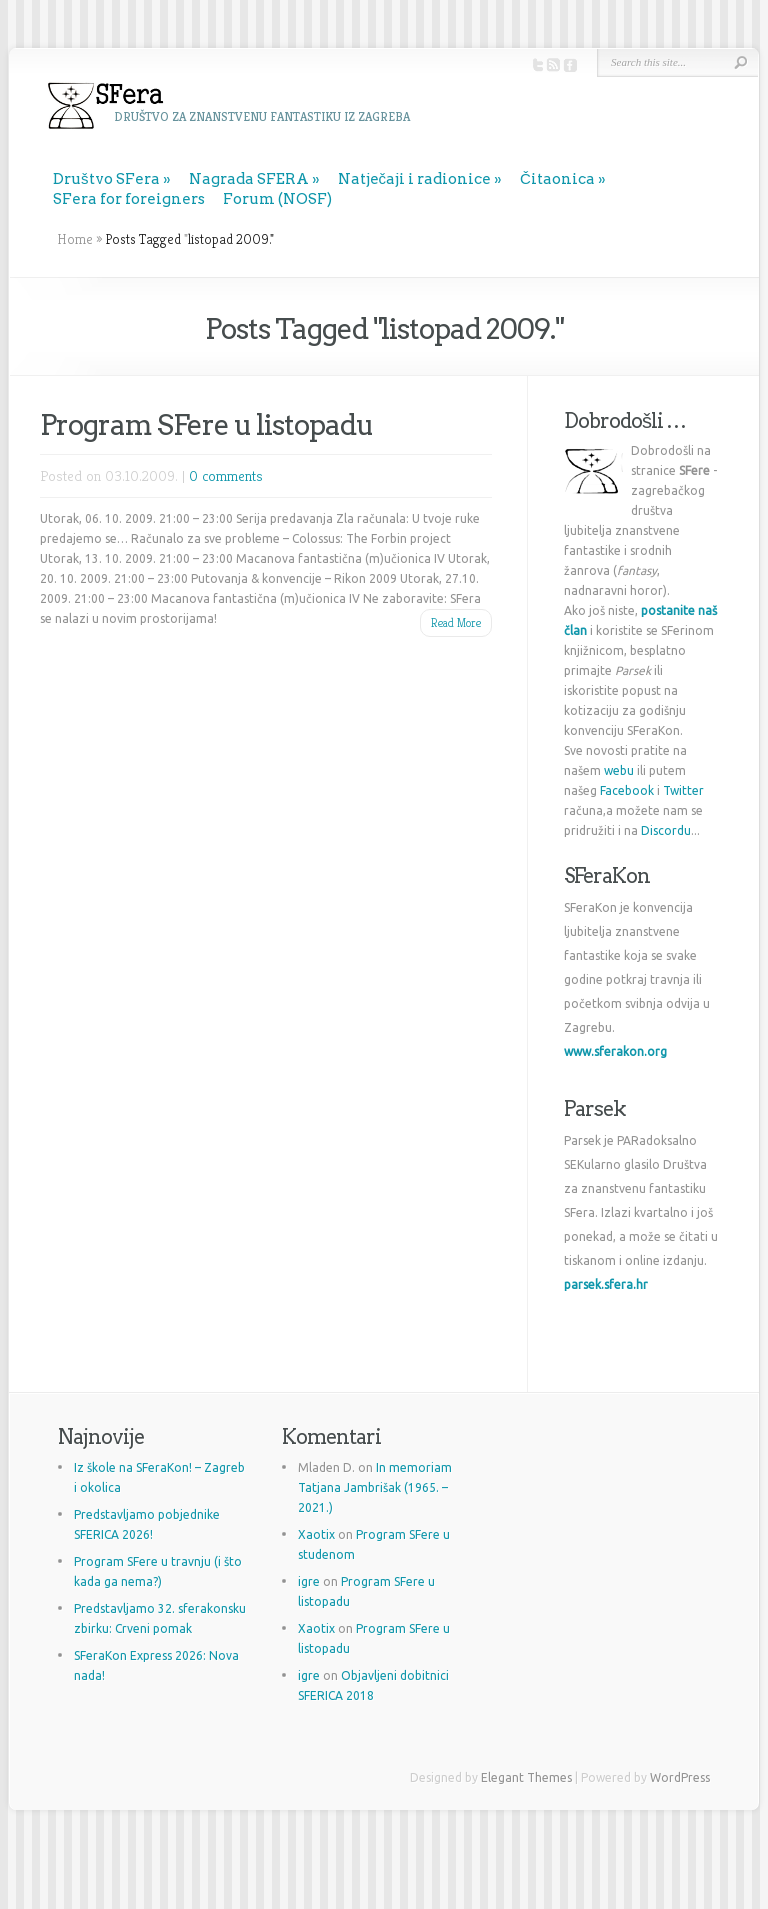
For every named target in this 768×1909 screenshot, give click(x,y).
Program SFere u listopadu (206, 425)
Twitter (683, 790)
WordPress (680, 1777)
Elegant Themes (526, 1777)
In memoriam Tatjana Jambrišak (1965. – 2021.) (375, 1487)
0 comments (226, 475)
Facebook (627, 790)
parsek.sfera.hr (606, 1284)
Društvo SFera (106, 179)
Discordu (666, 830)
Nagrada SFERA (249, 179)
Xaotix (316, 1534)
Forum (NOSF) (277, 199)
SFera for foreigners (129, 199)
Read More (456, 622)
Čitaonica (557, 179)
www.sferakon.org (615, 1051)
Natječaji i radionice (415, 179)
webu (619, 770)
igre (309, 1581)
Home (75, 239)
